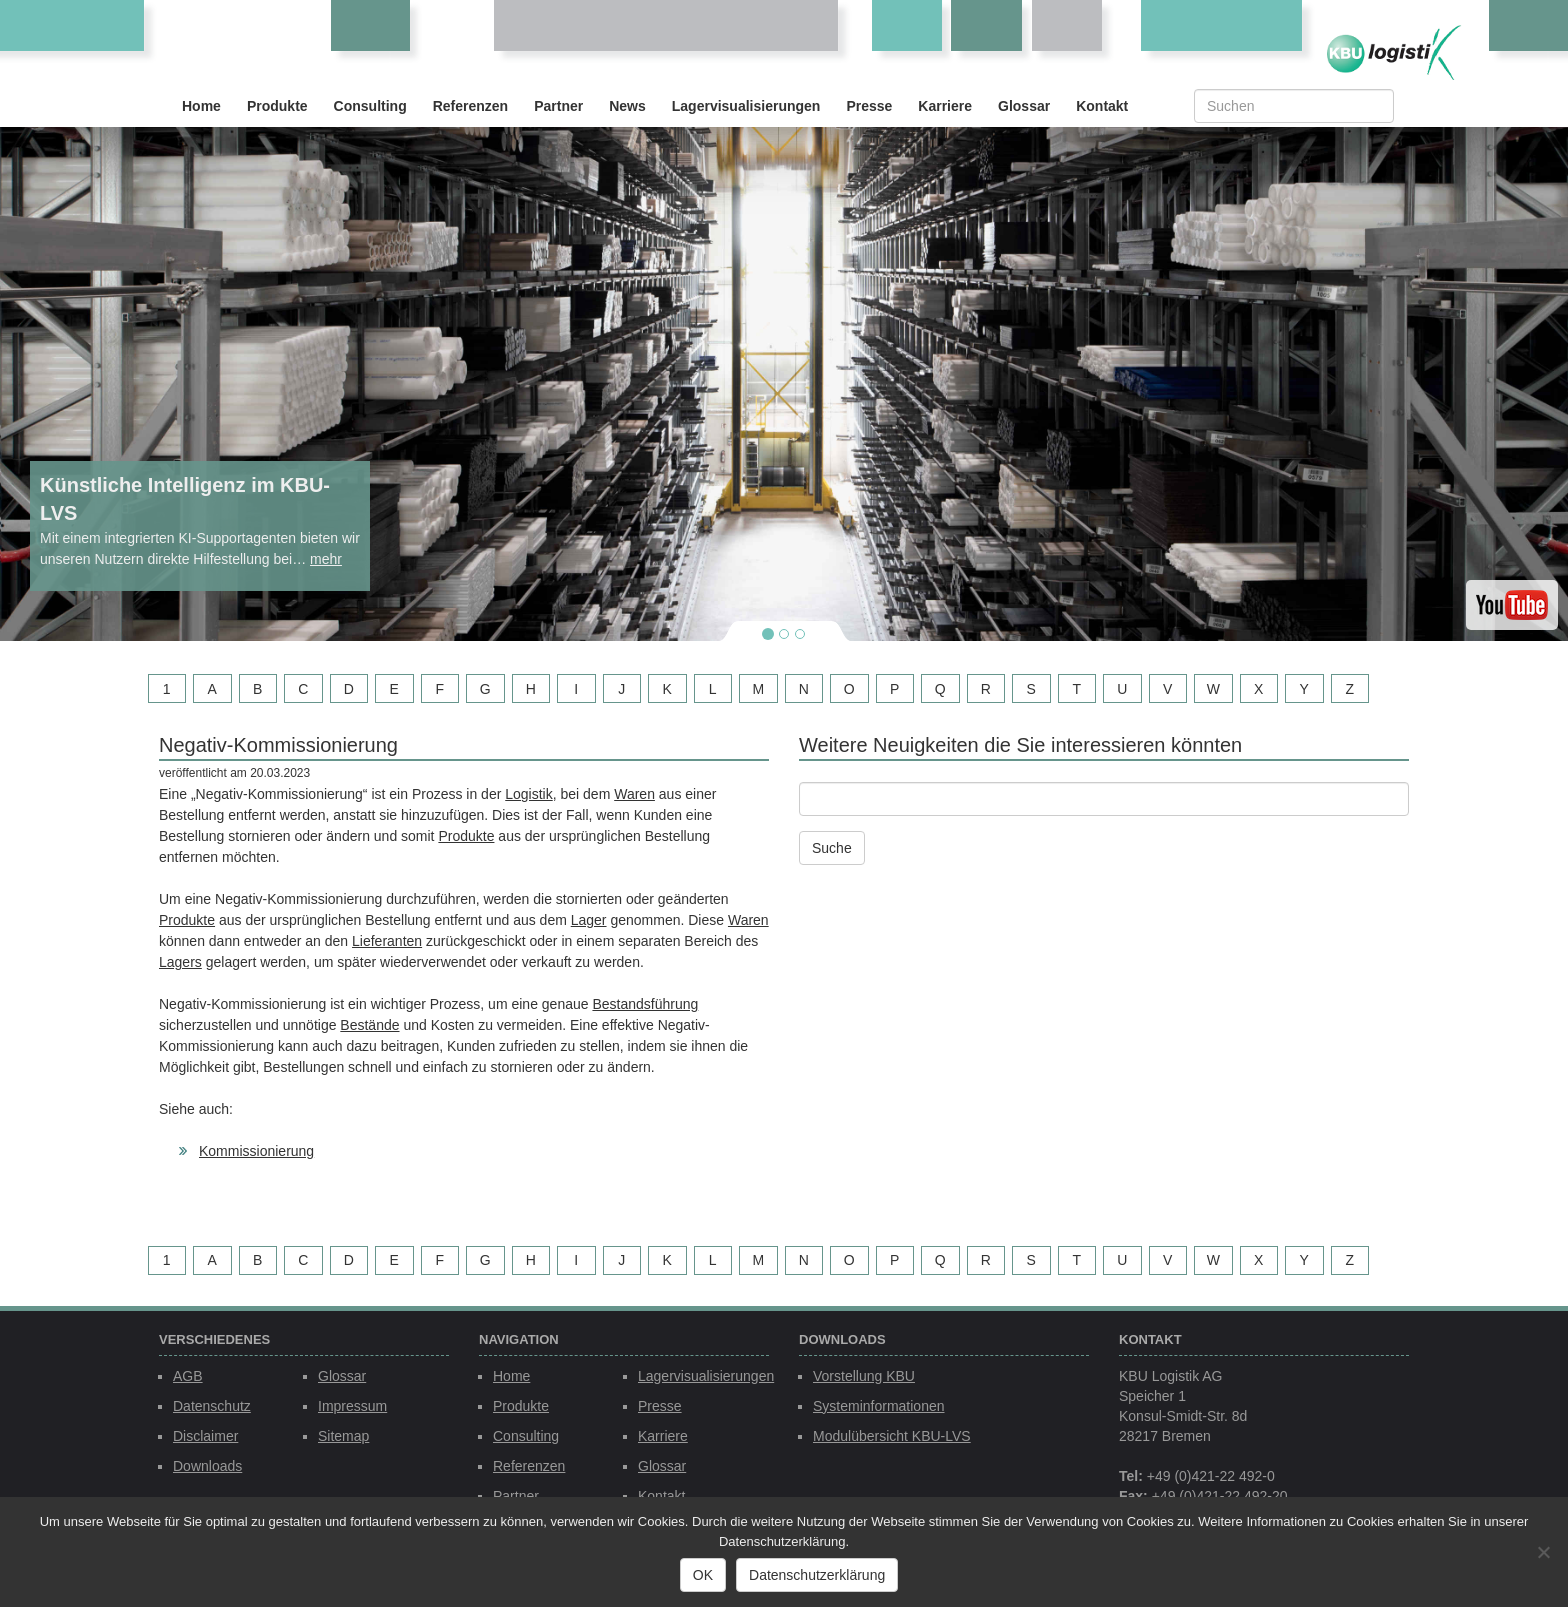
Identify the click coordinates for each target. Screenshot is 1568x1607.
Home (201, 106)
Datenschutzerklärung (817, 1575)
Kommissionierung (256, 1151)
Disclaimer (205, 1436)
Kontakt (1102, 106)
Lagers (180, 962)
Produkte (277, 106)
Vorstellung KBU (864, 1376)
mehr (326, 559)
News (627, 106)
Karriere (945, 106)
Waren (634, 794)
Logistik (528, 794)
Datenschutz (212, 1406)
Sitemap (343, 1436)
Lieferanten (387, 941)
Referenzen (470, 106)
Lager (589, 920)
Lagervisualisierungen (746, 106)
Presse (869, 106)
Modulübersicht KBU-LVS (892, 1436)
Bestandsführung (645, 1004)
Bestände (369, 1025)
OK (703, 1575)
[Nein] (1543, 1552)
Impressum (352, 1406)
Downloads (207, 1466)
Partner (558, 106)
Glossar (1024, 106)
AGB (188, 1376)
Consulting (370, 106)
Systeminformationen (879, 1406)
